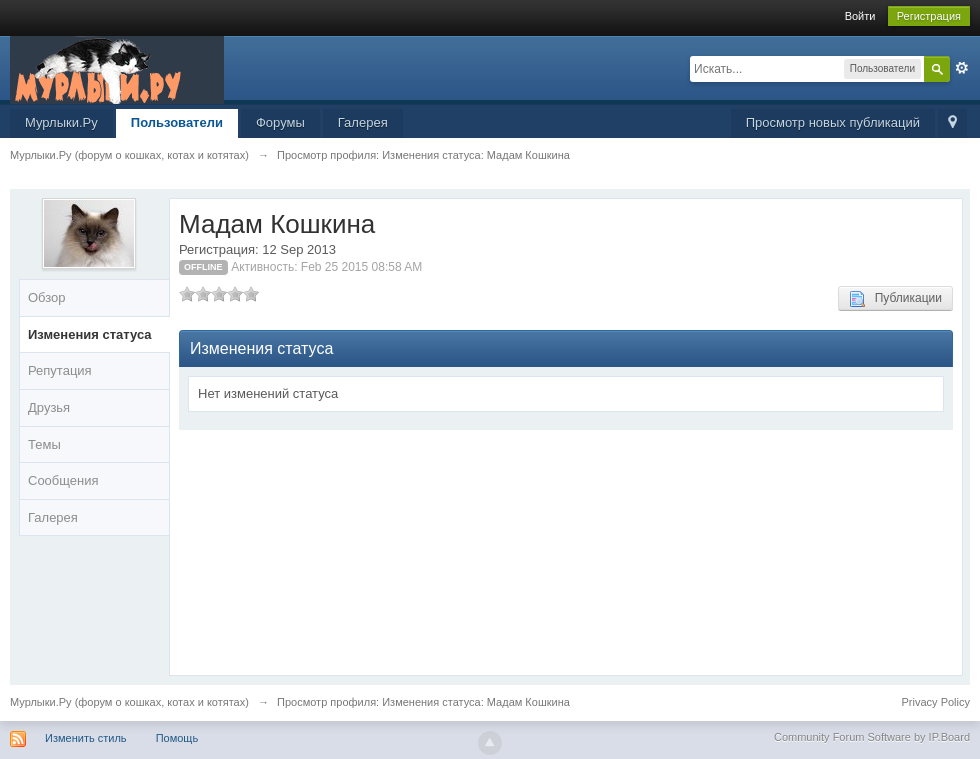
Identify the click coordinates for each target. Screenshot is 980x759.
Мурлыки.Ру (61, 122)
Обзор (47, 297)
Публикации (895, 299)
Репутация (60, 370)
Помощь (177, 738)
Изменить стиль (86, 738)
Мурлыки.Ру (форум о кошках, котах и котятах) (129, 702)
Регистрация (929, 16)
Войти (860, 16)
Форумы (280, 122)
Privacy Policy (936, 702)
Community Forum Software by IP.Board (872, 737)
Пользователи (177, 122)
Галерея (363, 122)
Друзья (49, 407)
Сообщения (63, 480)
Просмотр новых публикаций (833, 122)
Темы (44, 444)
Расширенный (962, 68)
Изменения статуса (90, 334)
